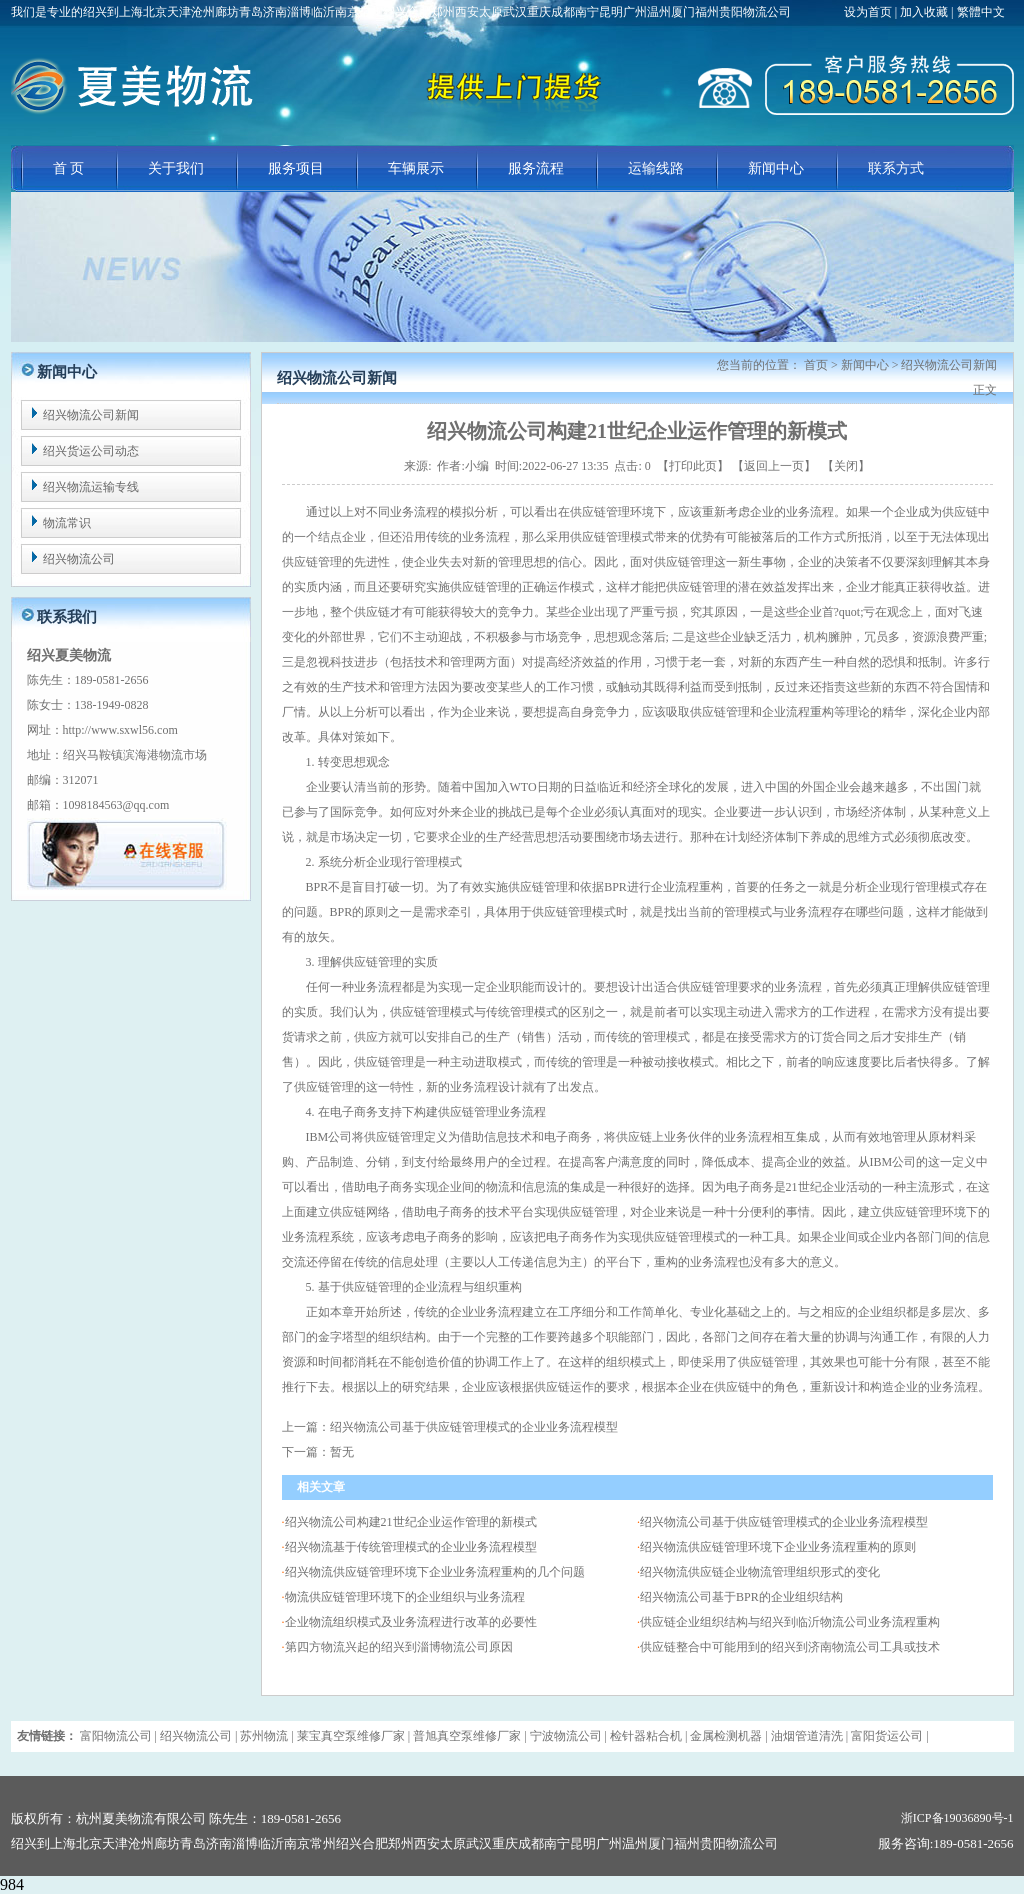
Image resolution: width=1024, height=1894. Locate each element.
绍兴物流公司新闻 (91, 415)
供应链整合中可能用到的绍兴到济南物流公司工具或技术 (790, 1647)
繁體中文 (981, 12)
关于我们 (176, 168)
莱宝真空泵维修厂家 (351, 1736)
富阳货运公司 (887, 1736)
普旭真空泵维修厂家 (467, 1736)
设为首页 (869, 12)
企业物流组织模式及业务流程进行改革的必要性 (411, 1622)
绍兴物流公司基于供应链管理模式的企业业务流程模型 (784, 1522)
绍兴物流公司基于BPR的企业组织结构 (741, 1597)
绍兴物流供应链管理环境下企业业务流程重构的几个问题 (435, 1572)
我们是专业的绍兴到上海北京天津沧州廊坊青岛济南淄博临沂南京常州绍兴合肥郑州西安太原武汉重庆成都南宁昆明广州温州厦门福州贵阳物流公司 (401, 12)
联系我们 (67, 617)
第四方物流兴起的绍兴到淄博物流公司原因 (399, 1647)
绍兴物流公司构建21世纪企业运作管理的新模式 (411, 1522)
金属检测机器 (726, 1736)
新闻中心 (776, 168)
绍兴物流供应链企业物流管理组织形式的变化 (760, 1572)
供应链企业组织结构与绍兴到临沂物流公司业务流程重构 (790, 1622)
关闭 (846, 466)
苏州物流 (264, 1736)
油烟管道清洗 (807, 1736)
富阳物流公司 (116, 1736)
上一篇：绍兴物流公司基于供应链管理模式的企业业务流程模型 (450, 1427)
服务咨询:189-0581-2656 (946, 1843)
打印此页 (693, 466)
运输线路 (656, 168)
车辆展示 (416, 168)
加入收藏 (924, 12)
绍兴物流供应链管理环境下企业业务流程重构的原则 (778, 1547)
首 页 (69, 168)
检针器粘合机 (646, 1736)
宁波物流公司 (566, 1736)
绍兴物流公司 (79, 559)
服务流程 (536, 168)
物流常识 (67, 523)
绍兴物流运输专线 (91, 487)
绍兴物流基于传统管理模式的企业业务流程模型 (411, 1547)
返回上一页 (774, 466)
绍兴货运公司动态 (91, 451)
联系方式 (896, 168)
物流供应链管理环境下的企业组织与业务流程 (405, 1597)
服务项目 (296, 168)
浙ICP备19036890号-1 (957, 1818)
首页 (816, 365)
